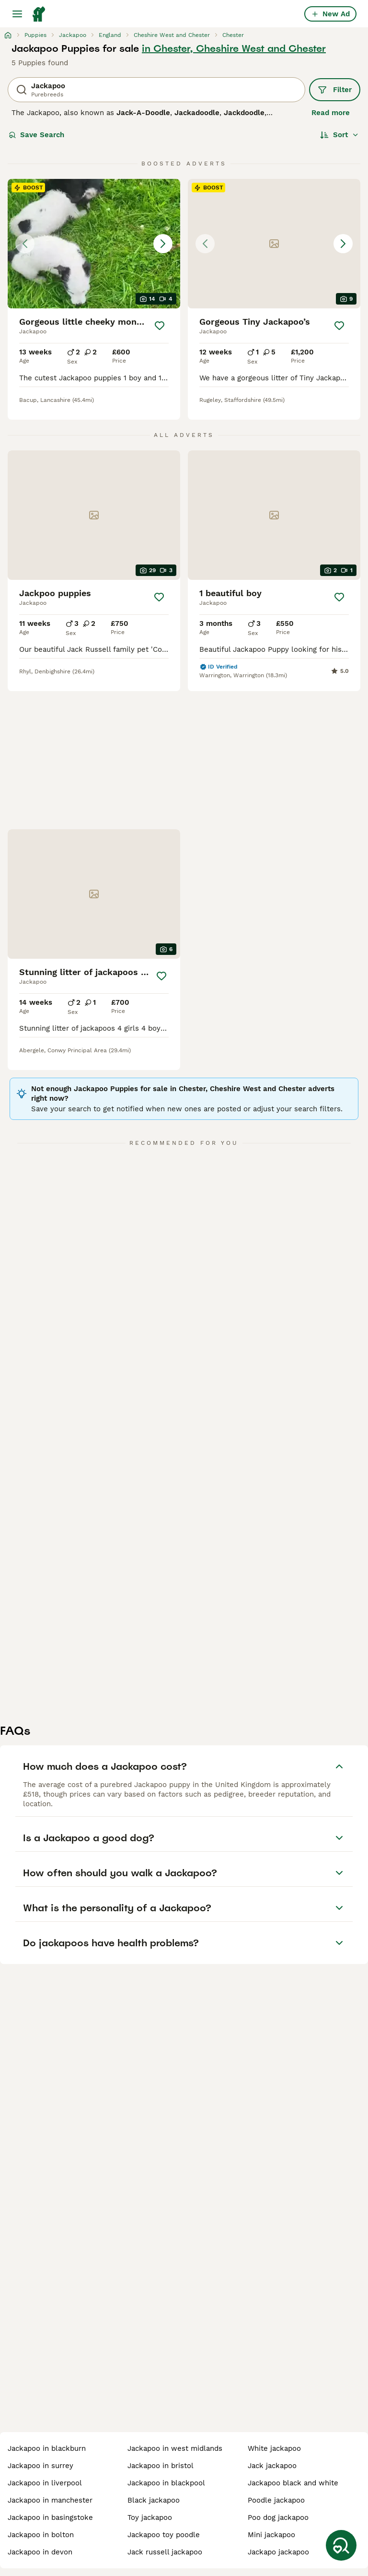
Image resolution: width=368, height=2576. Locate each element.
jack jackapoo (272, 2465)
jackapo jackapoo (278, 2552)
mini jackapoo (271, 2534)
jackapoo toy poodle (163, 2534)
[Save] (160, 325)
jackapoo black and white (293, 2483)
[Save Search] (341, 2545)
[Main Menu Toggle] (17, 14)
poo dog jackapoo (278, 2517)
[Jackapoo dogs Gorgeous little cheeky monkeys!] (94, 243)
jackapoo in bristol (160, 2465)
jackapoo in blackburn (47, 2448)
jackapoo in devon (40, 2552)
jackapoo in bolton (41, 2534)
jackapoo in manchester (50, 2500)
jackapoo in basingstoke (50, 2517)
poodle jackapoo (276, 2500)
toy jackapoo (149, 2517)
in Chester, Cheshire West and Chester (234, 48)
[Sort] (339, 134)
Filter (335, 89)
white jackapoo (274, 2448)
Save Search (36, 134)
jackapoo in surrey (40, 2465)
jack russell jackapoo (164, 2552)
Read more (330, 112)
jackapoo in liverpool (45, 2483)
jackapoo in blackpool (166, 2483)
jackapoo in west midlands (174, 2448)
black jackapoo (153, 2500)
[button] (94, 243)
